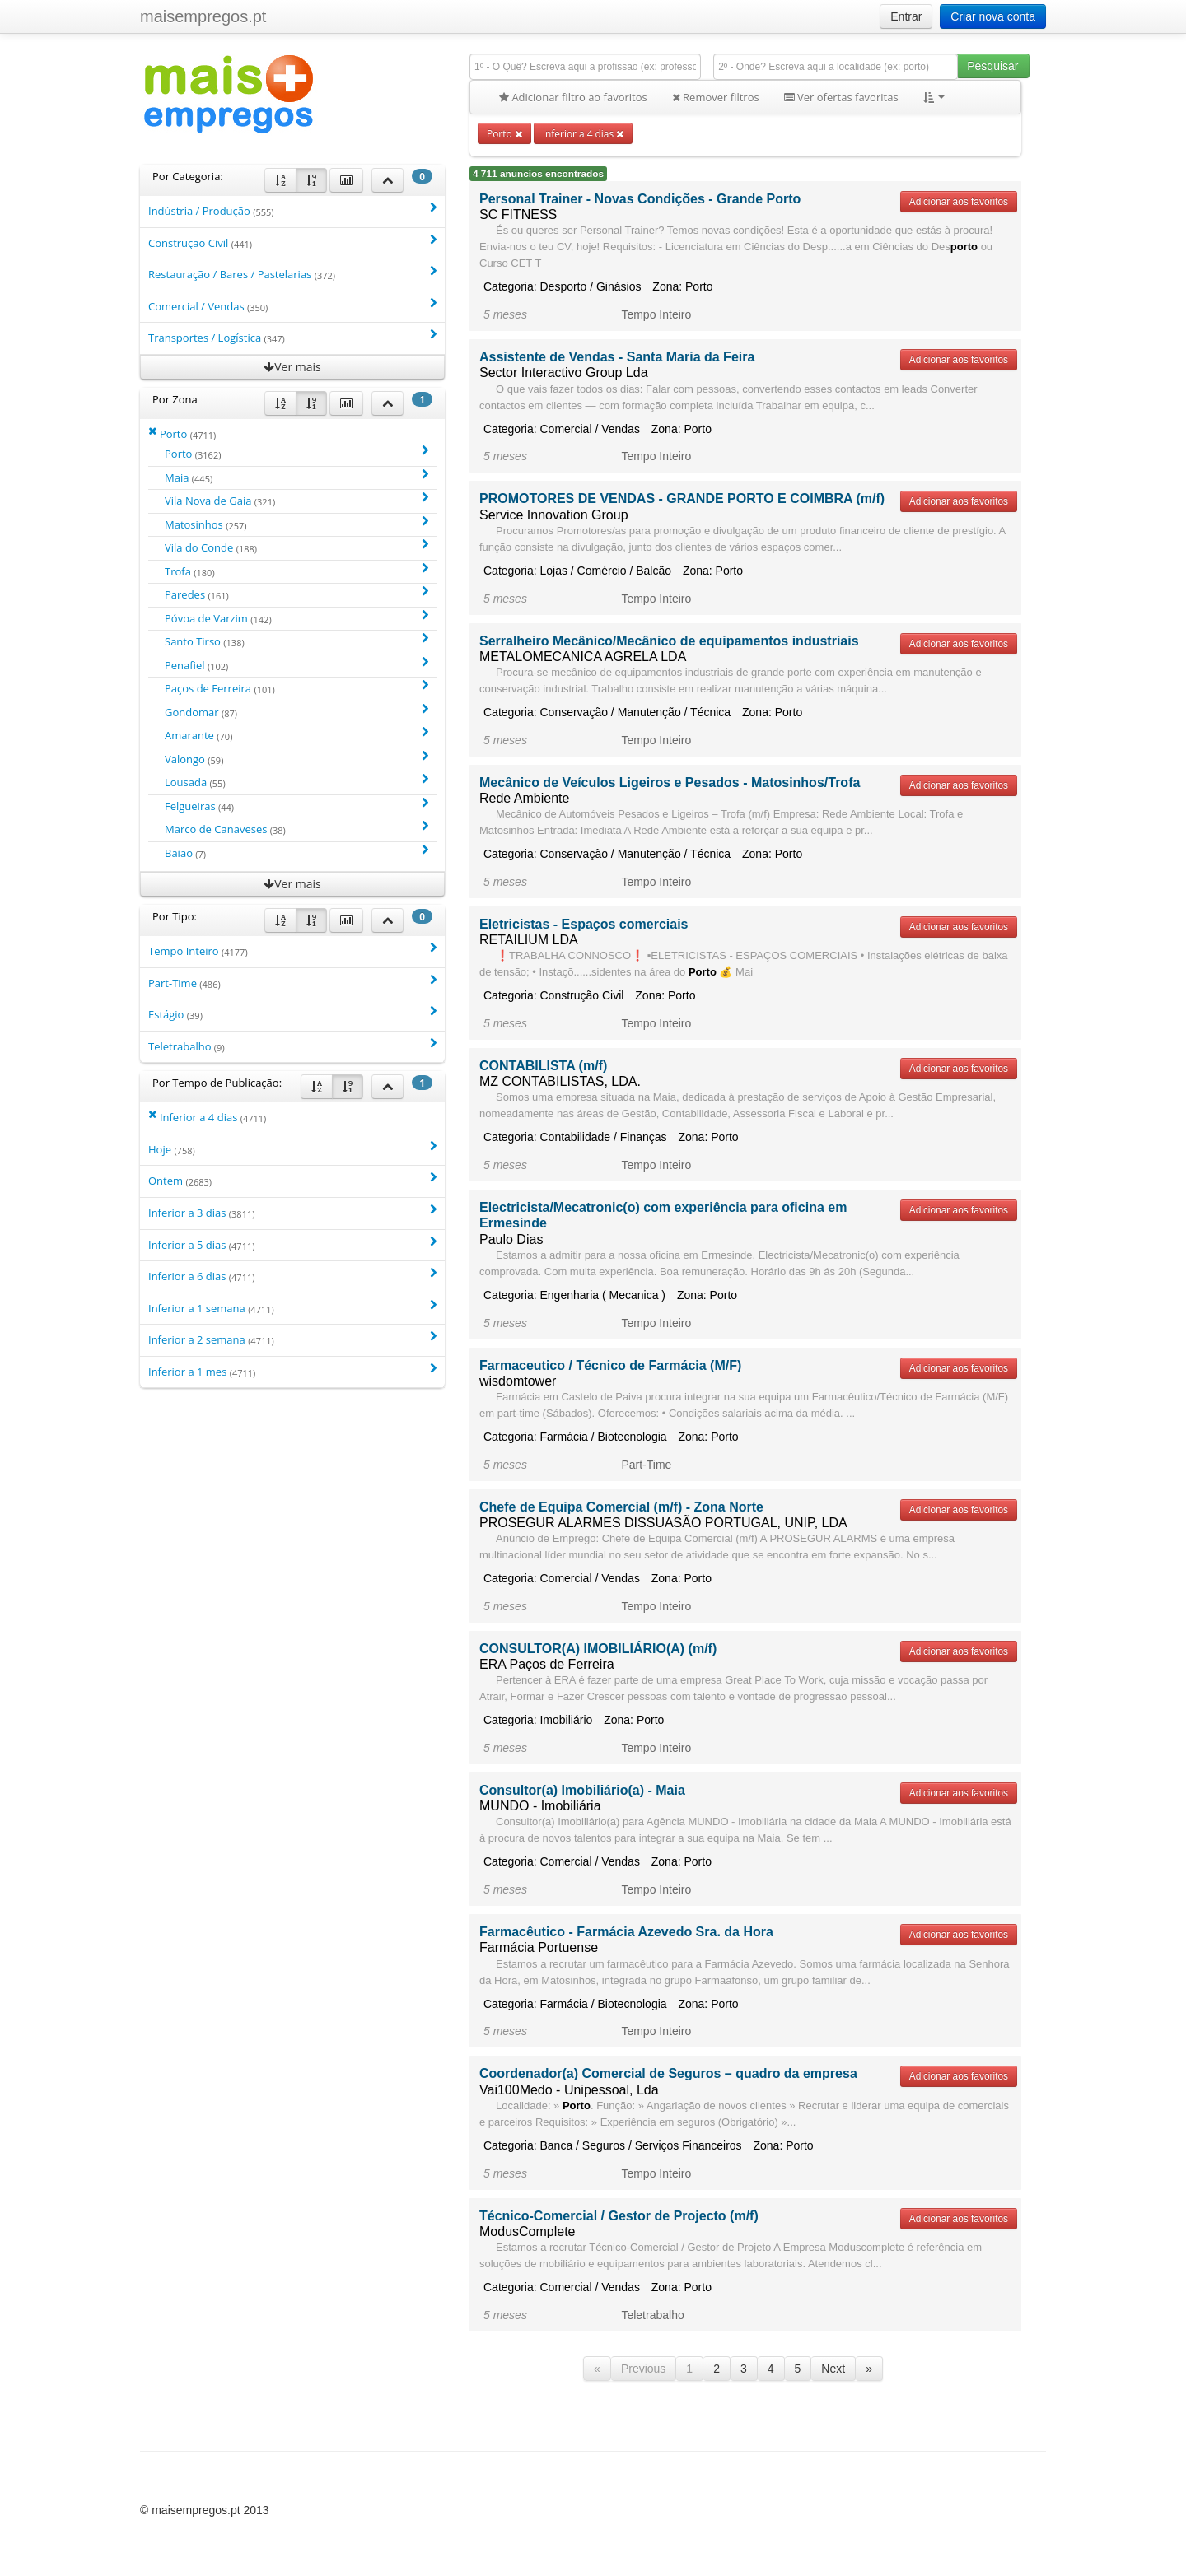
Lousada (296, 782)
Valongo (296, 758)
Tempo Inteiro (292, 950)
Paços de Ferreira (296, 688)
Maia (296, 477)
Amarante (296, 735)
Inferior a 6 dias (292, 1275)
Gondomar (296, 712)
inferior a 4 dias (583, 133)
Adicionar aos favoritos (958, 201)
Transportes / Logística (292, 337)
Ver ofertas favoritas (841, 97)
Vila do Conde (296, 547)
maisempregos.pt (203, 16)
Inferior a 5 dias (292, 1244)
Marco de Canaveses (296, 828)
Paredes (296, 594)
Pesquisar (992, 65)
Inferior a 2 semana (292, 1339)
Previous (643, 2368)
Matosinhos (296, 524)
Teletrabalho (292, 1046)
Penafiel (296, 665)
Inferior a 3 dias (292, 1212)
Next (833, 2368)
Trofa (296, 571)
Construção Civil (292, 242)
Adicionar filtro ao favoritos (573, 97)
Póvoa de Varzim (296, 618)
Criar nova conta (992, 16)
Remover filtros (715, 97)
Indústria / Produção (292, 210)
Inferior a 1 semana (292, 1308)
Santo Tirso (296, 641)
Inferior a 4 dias (207, 1117)
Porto (504, 133)
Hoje (292, 1149)
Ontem (292, 1180)
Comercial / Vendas (292, 306)
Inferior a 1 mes (292, 1371)
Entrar (906, 16)
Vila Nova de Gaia (296, 500)
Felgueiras (296, 805)
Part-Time (292, 982)
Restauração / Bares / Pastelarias (292, 274)
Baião (296, 852)
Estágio (292, 1014)
